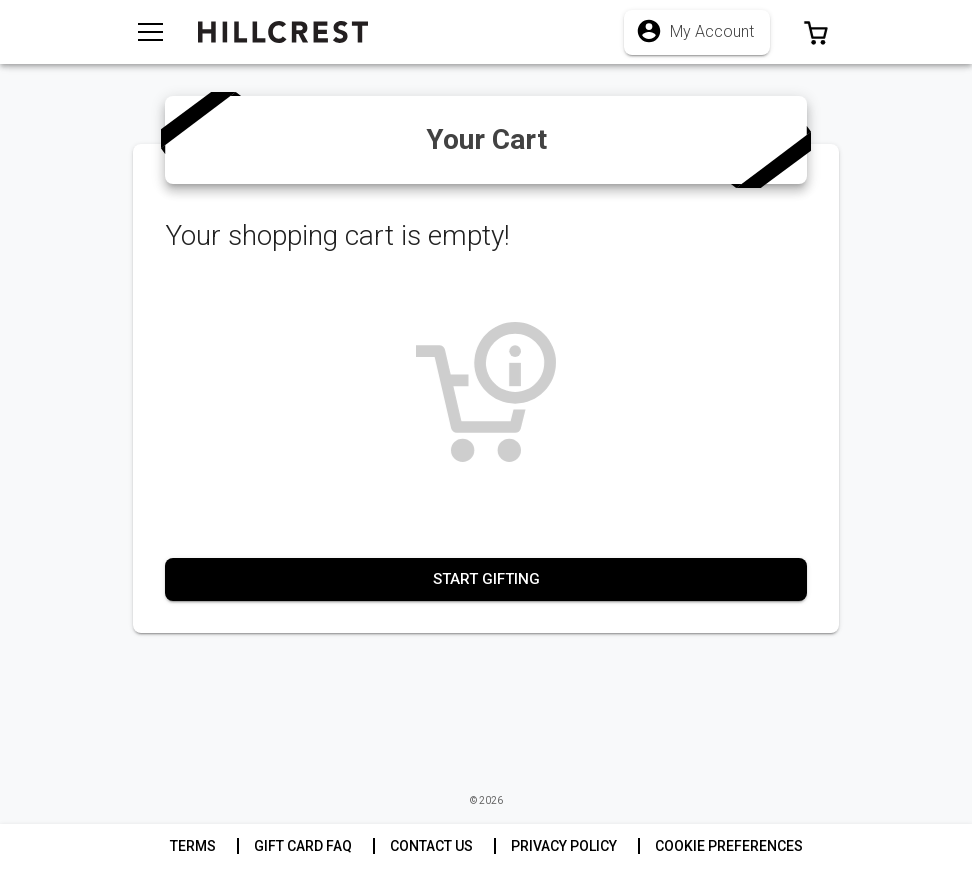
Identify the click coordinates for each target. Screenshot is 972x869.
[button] (816, 32)
